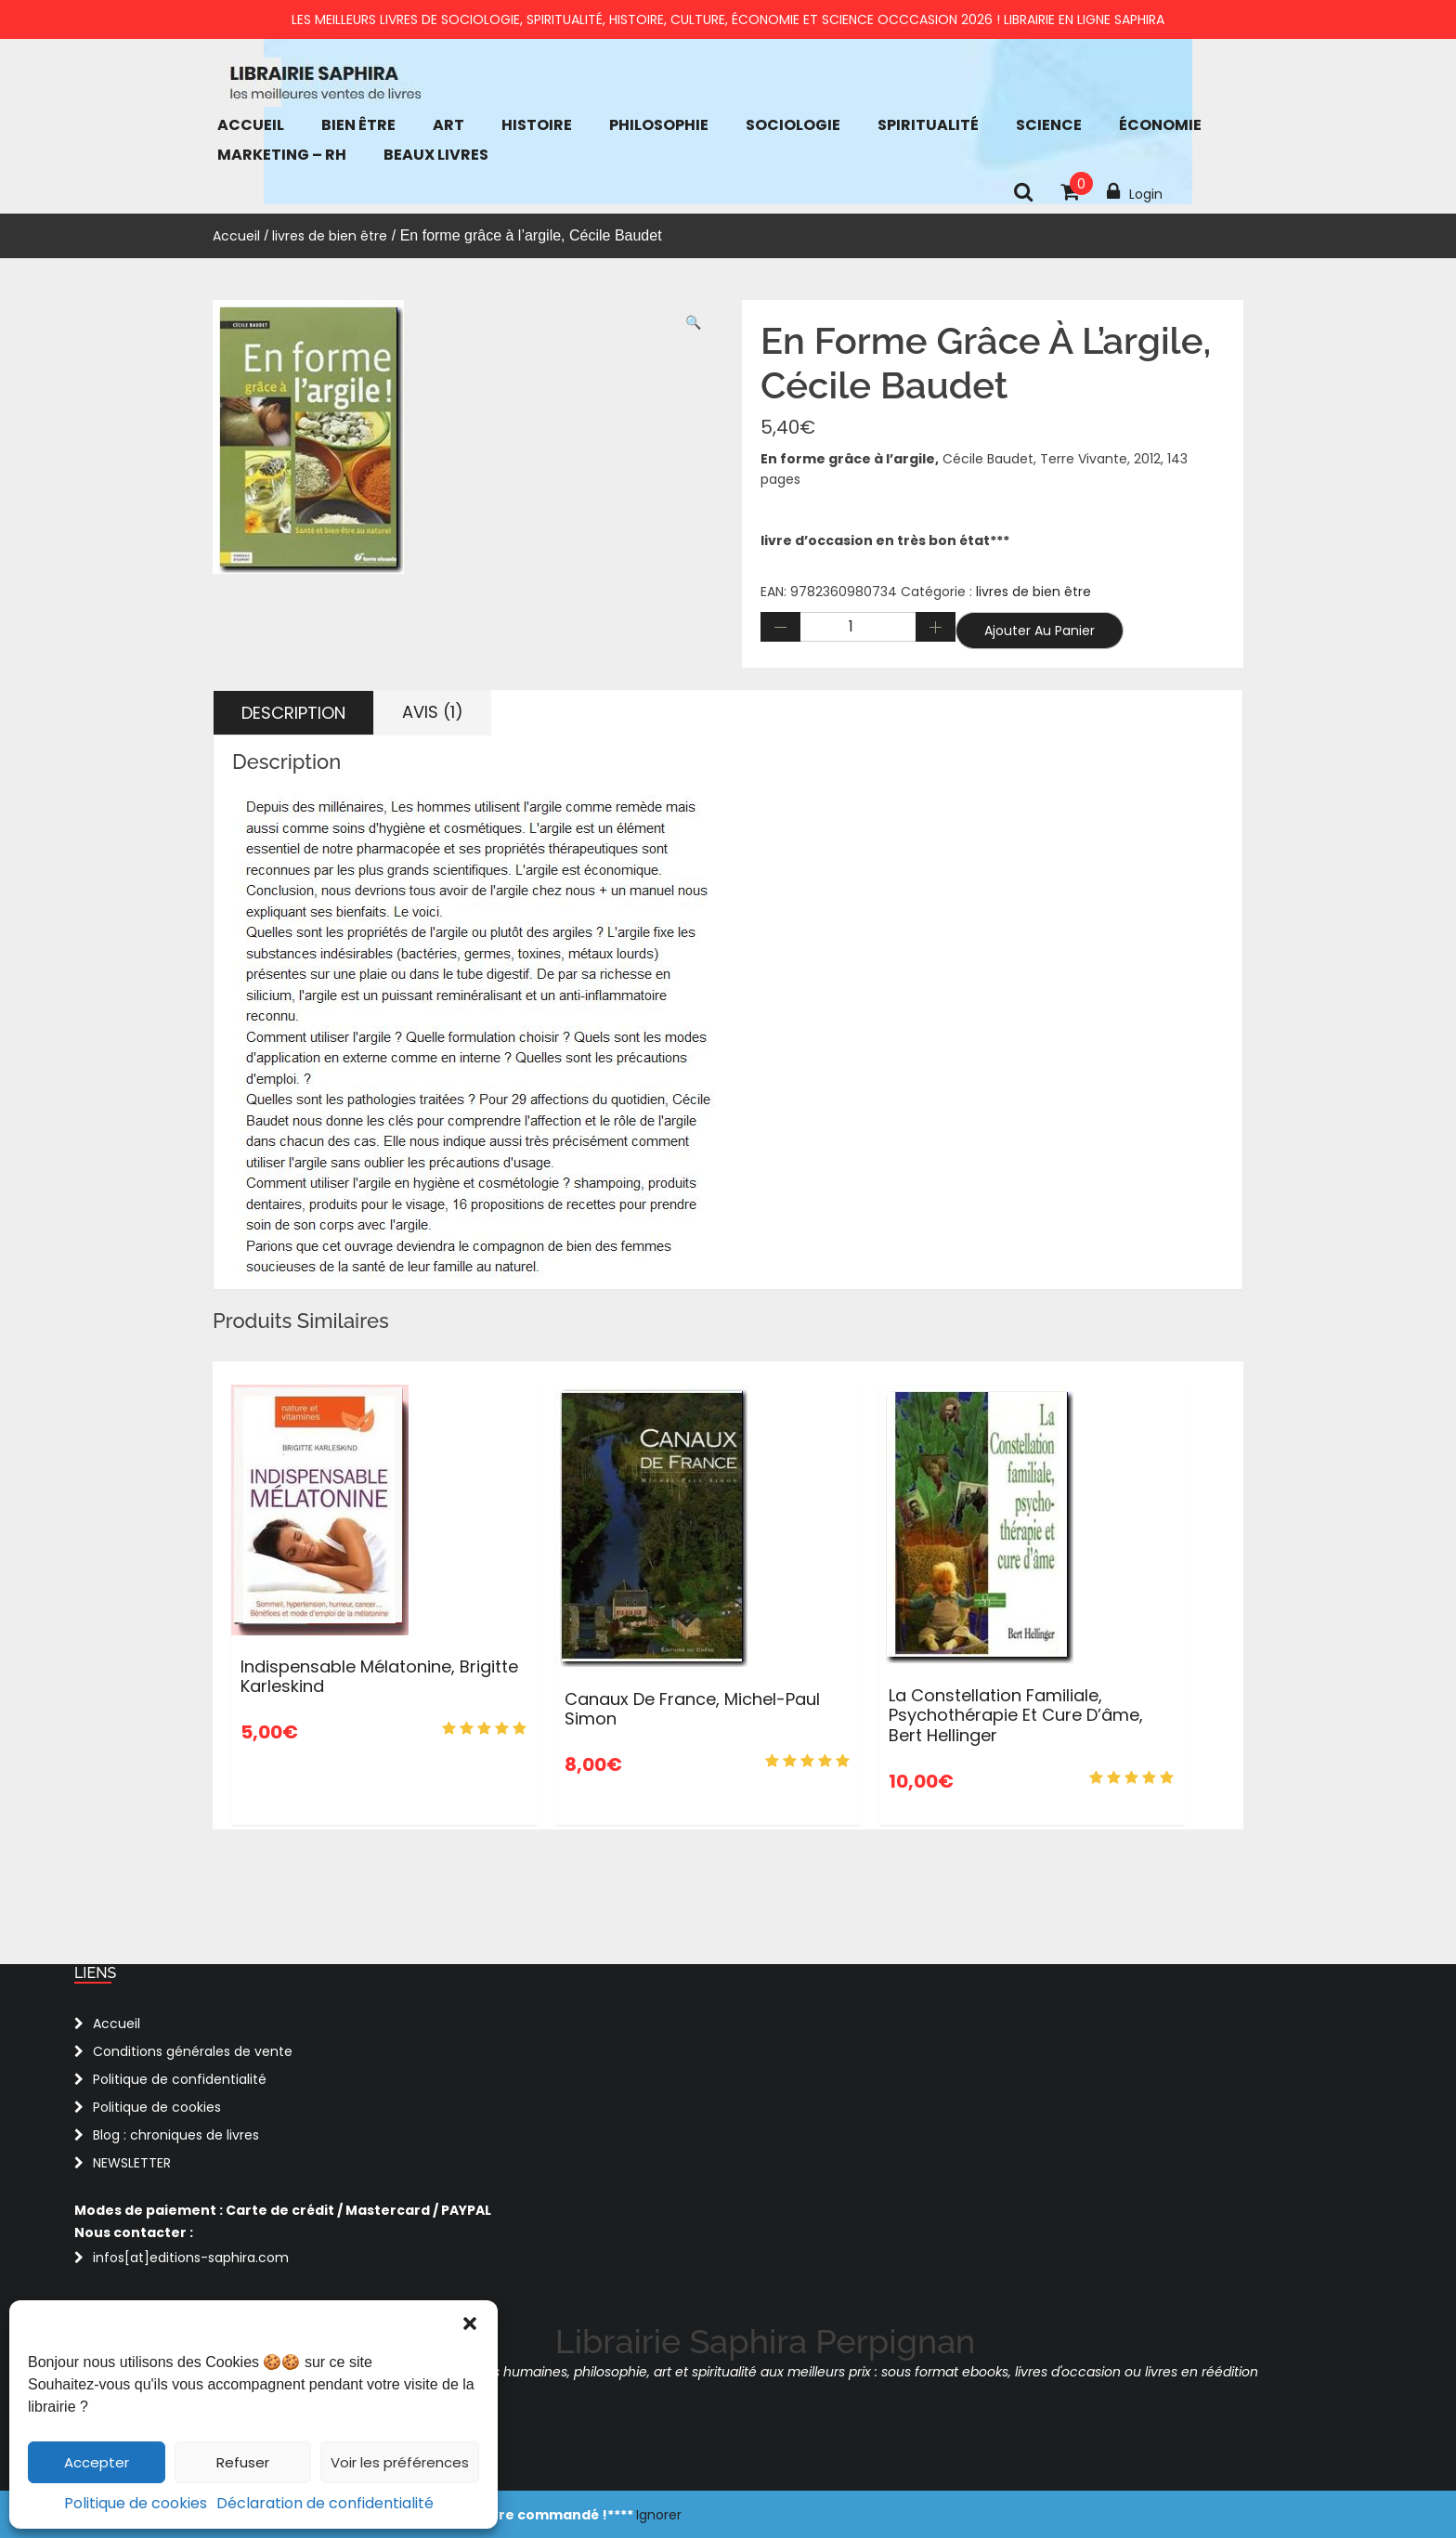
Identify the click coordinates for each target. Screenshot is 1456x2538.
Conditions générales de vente (192, 2051)
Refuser (242, 2462)
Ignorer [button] (659, 2514)
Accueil (250, 125)
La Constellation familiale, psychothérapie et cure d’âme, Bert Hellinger (1016, 1715)
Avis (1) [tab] (432, 711)
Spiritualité (928, 125)
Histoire (536, 125)
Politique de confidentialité (179, 2079)
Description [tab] (293, 712)
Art (448, 125)
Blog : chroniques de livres (176, 2135)
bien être (358, 125)
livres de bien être (329, 236)
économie (1160, 125)
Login (1135, 192)
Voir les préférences (400, 2462)
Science (1049, 125)
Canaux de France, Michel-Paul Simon (692, 1709)
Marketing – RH (281, 154)
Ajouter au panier (1039, 630)
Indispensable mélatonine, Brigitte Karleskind (379, 1677)
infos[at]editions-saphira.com (191, 2257)
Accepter (96, 2462)
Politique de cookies (135, 2503)
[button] (470, 2323)
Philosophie (658, 125)
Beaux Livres (436, 154)
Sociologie (793, 125)
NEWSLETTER (132, 2163)
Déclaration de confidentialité (325, 2503)
